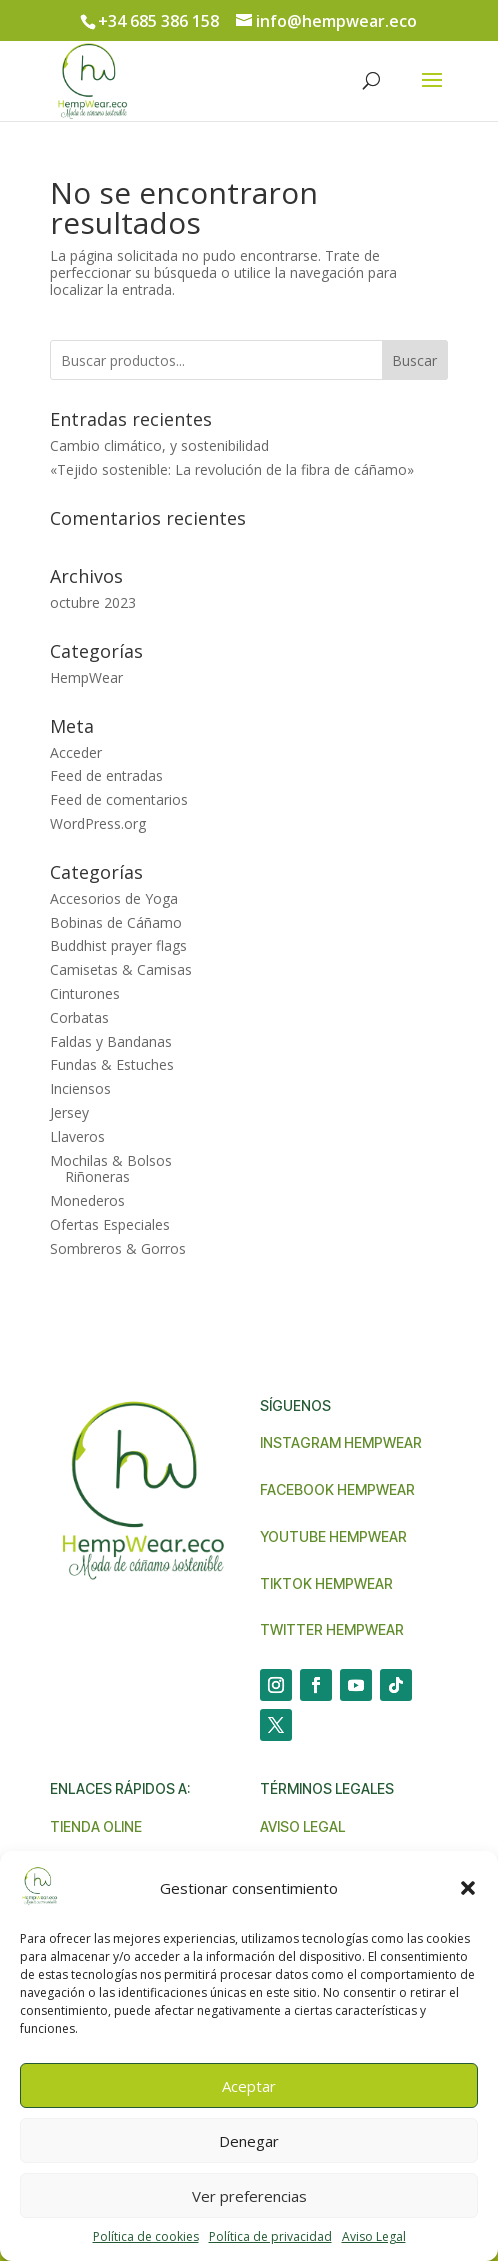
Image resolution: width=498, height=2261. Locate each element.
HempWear (86, 677)
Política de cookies (146, 2236)
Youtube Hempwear (333, 1536)
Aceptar (249, 2086)
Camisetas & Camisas (121, 969)
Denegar (249, 2141)
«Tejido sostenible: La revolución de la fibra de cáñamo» (232, 469)
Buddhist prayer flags (118, 945)
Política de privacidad (270, 2236)
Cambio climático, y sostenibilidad (159, 445)
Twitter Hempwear (332, 1629)
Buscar (414, 360)
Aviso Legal (374, 2236)
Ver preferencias (249, 2196)
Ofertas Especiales (110, 1224)
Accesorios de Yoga (114, 898)
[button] (468, 1888)
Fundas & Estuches (112, 1064)
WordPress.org (98, 823)
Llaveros (77, 1136)
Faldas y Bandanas (111, 1041)
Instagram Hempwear (341, 1442)
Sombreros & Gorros (118, 1248)
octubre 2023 (93, 602)
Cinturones (85, 993)
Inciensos (80, 1088)
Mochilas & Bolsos (111, 1160)
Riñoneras (97, 1176)
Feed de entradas (106, 775)
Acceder (76, 752)
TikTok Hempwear (326, 1583)
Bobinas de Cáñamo (116, 922)
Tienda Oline (96, 1826)
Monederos (87, 1200)
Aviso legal (302, 1826)
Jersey (69, 1112)
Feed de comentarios (119, 799)
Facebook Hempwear (337, 1489)
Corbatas (79, 1017)
